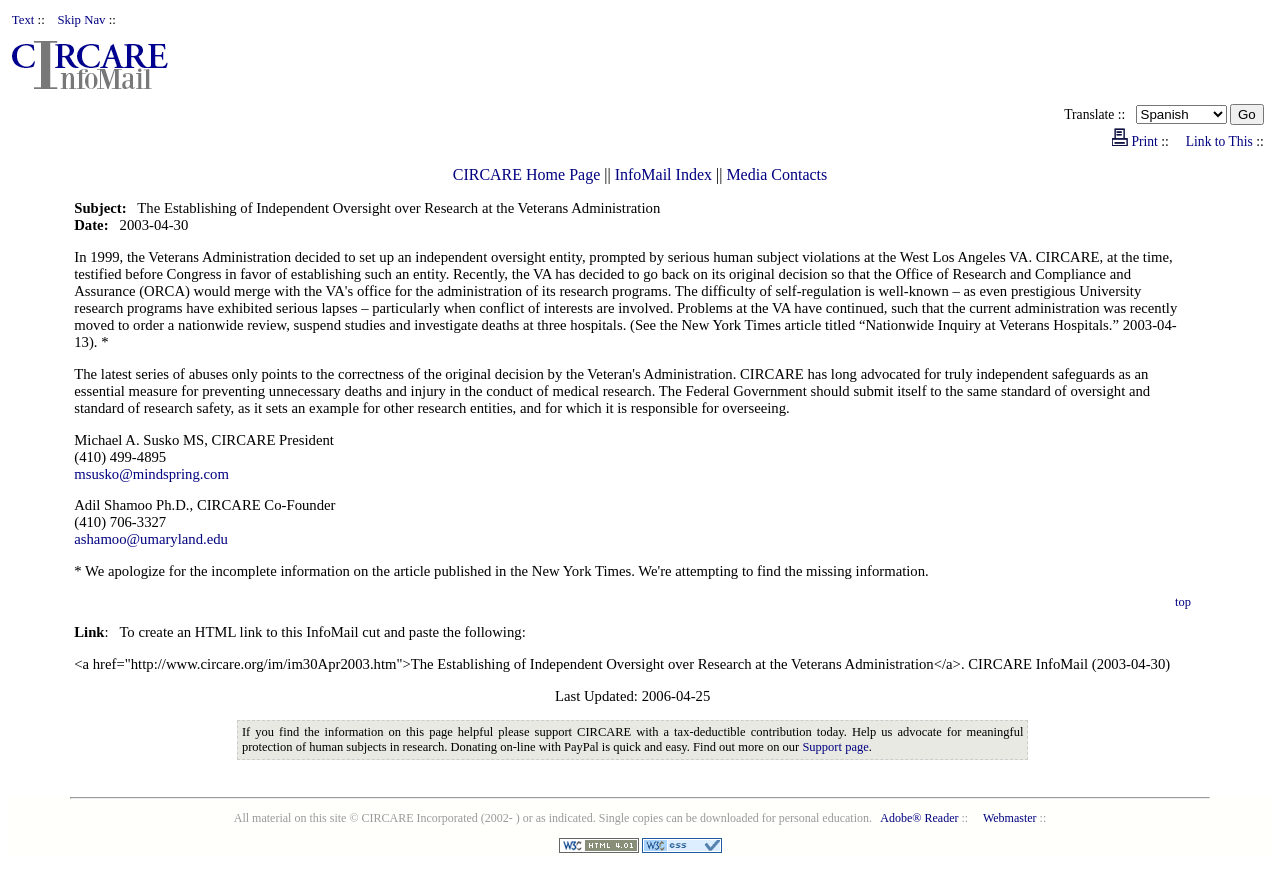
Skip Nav (82, 20)
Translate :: (1099, 114)
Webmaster (1010, 818)
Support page (835, 747)
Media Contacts (776, 174)
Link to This (1219, 141)
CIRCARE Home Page (527, 174)
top (1183, 602)
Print (1144, 141)
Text (23, 20)
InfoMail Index (663, 174)
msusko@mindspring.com (151, 474)
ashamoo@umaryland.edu (151, 539)
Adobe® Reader (919, 818)
